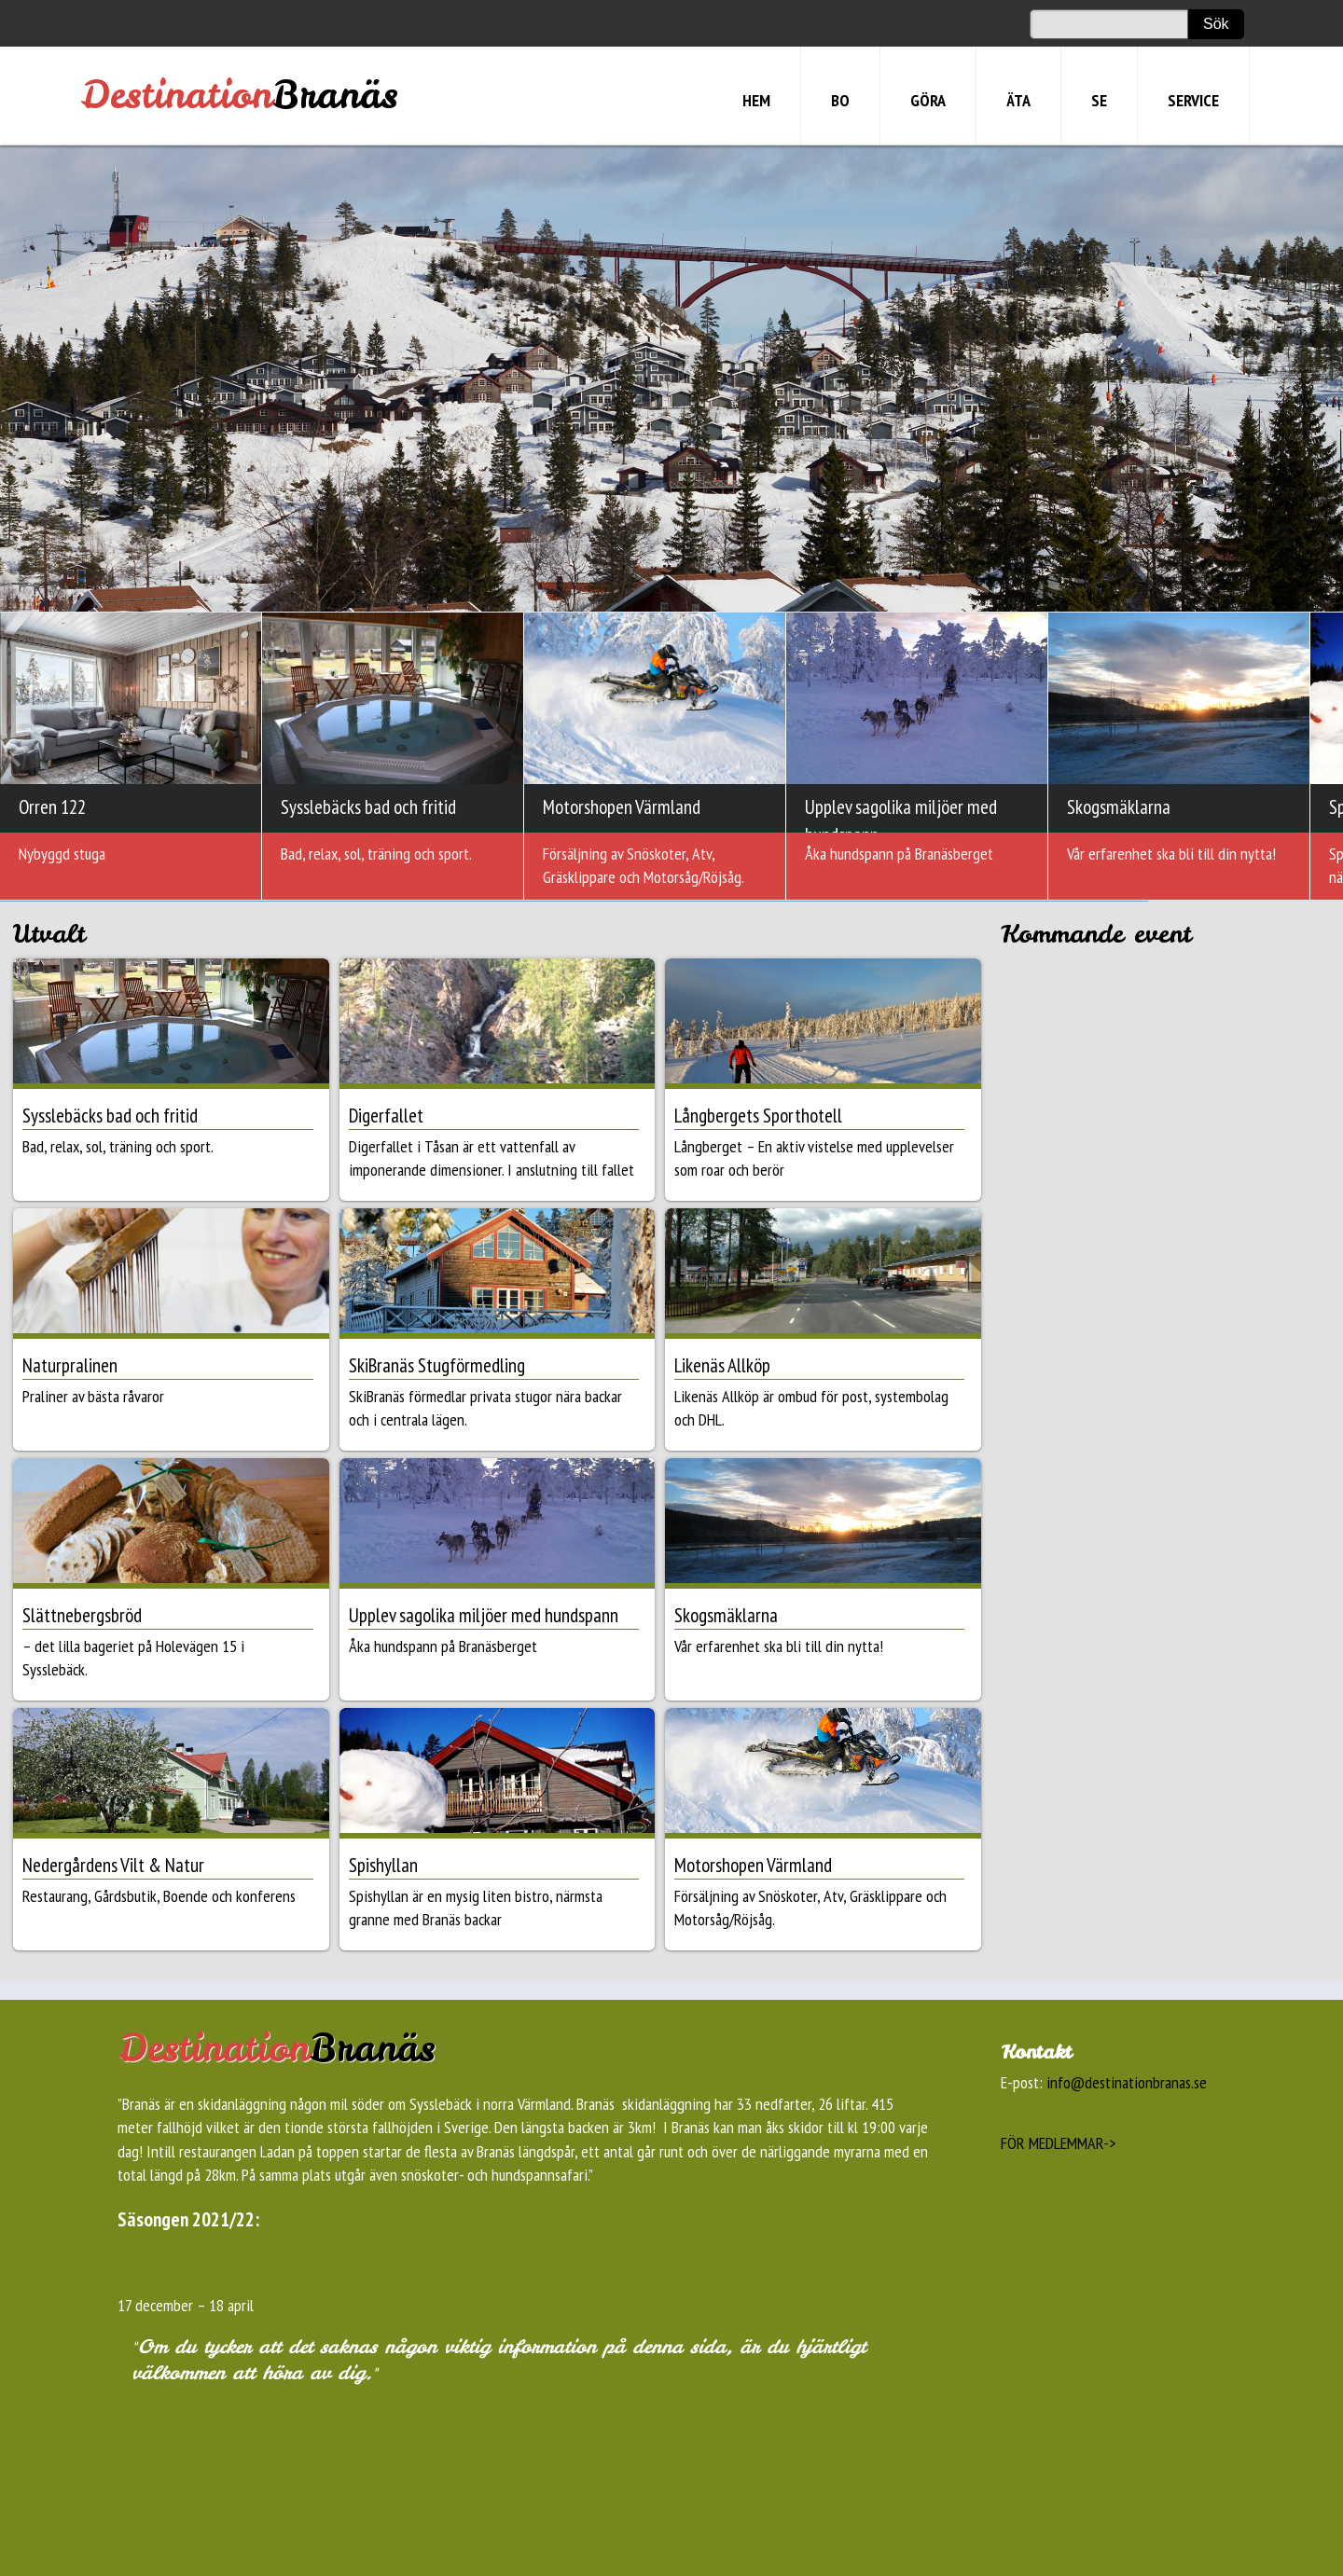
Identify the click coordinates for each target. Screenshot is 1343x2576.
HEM (756, 100)
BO (840, 100)
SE (1099, 100)
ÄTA (1018, 100)
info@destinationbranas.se (1126, 2082)
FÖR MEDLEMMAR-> (1058, 2143)
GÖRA (928, 100)
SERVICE (1193, 100)
